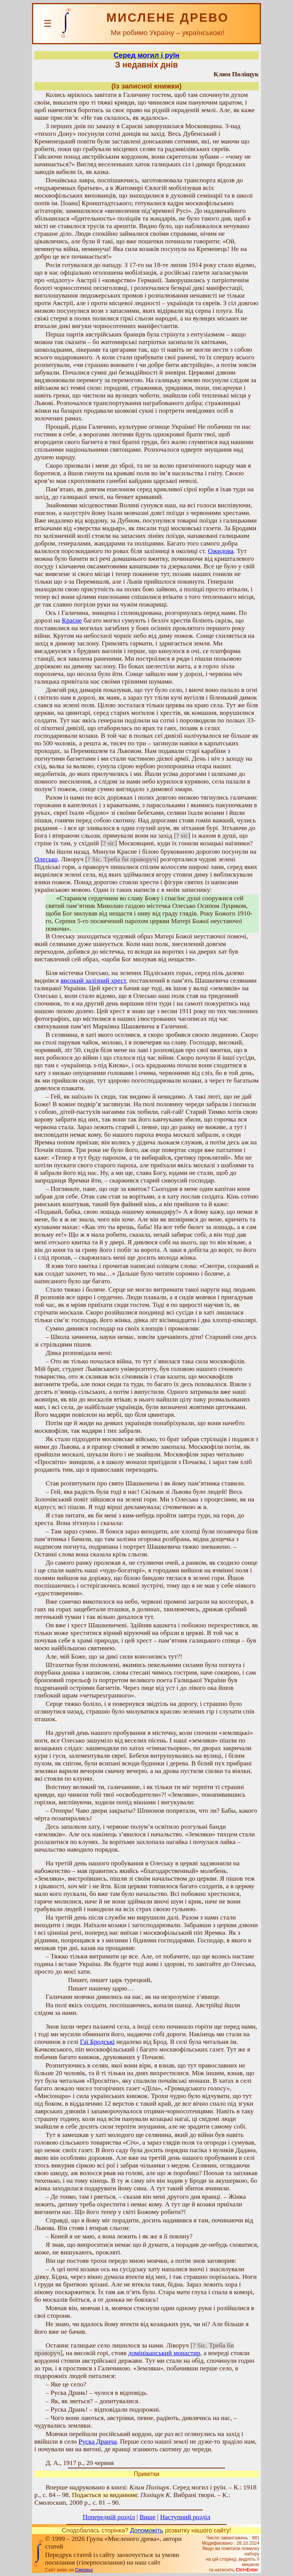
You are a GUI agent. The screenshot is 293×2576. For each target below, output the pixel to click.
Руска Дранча (98, 2441)
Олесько (46, 859)
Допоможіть (146, 2530)
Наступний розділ (185, 2517)
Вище (148, 2517)
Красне (72, 620)
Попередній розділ (109, 2517)
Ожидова (220, 551)
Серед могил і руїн (146, 55)
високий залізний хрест (93, 980)
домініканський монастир (164, 2353)
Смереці (84, 2570)
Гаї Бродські (97, 2041)
